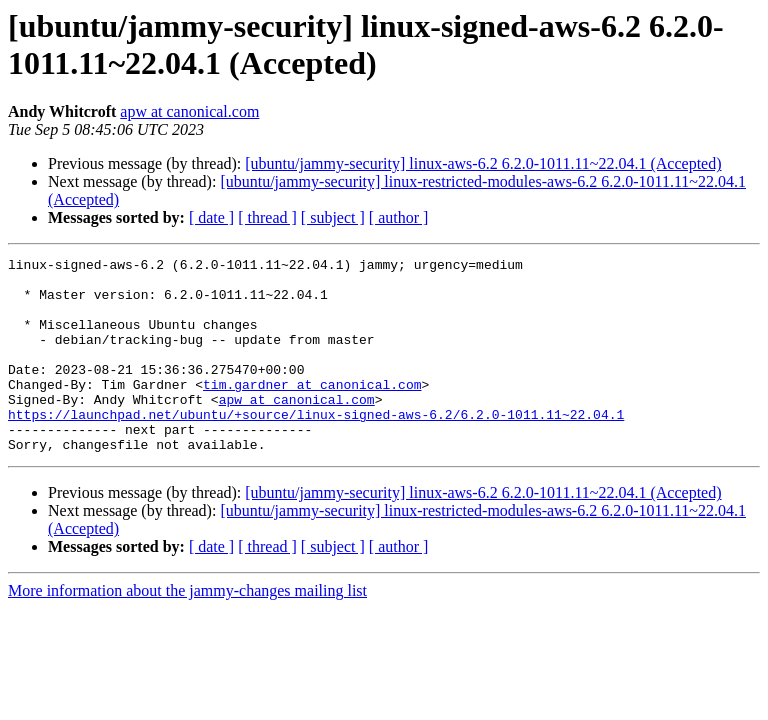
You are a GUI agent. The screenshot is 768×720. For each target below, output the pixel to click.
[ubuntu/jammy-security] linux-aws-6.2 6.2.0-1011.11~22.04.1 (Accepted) (483, 163)
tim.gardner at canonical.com (312, 411)
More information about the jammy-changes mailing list (187, 629)
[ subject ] (333, 217)
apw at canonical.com (189, 111)
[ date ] (211, 217)
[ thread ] (267, 217)
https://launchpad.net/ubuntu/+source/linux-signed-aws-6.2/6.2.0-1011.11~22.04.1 (316, 447)
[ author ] (399, 217)
